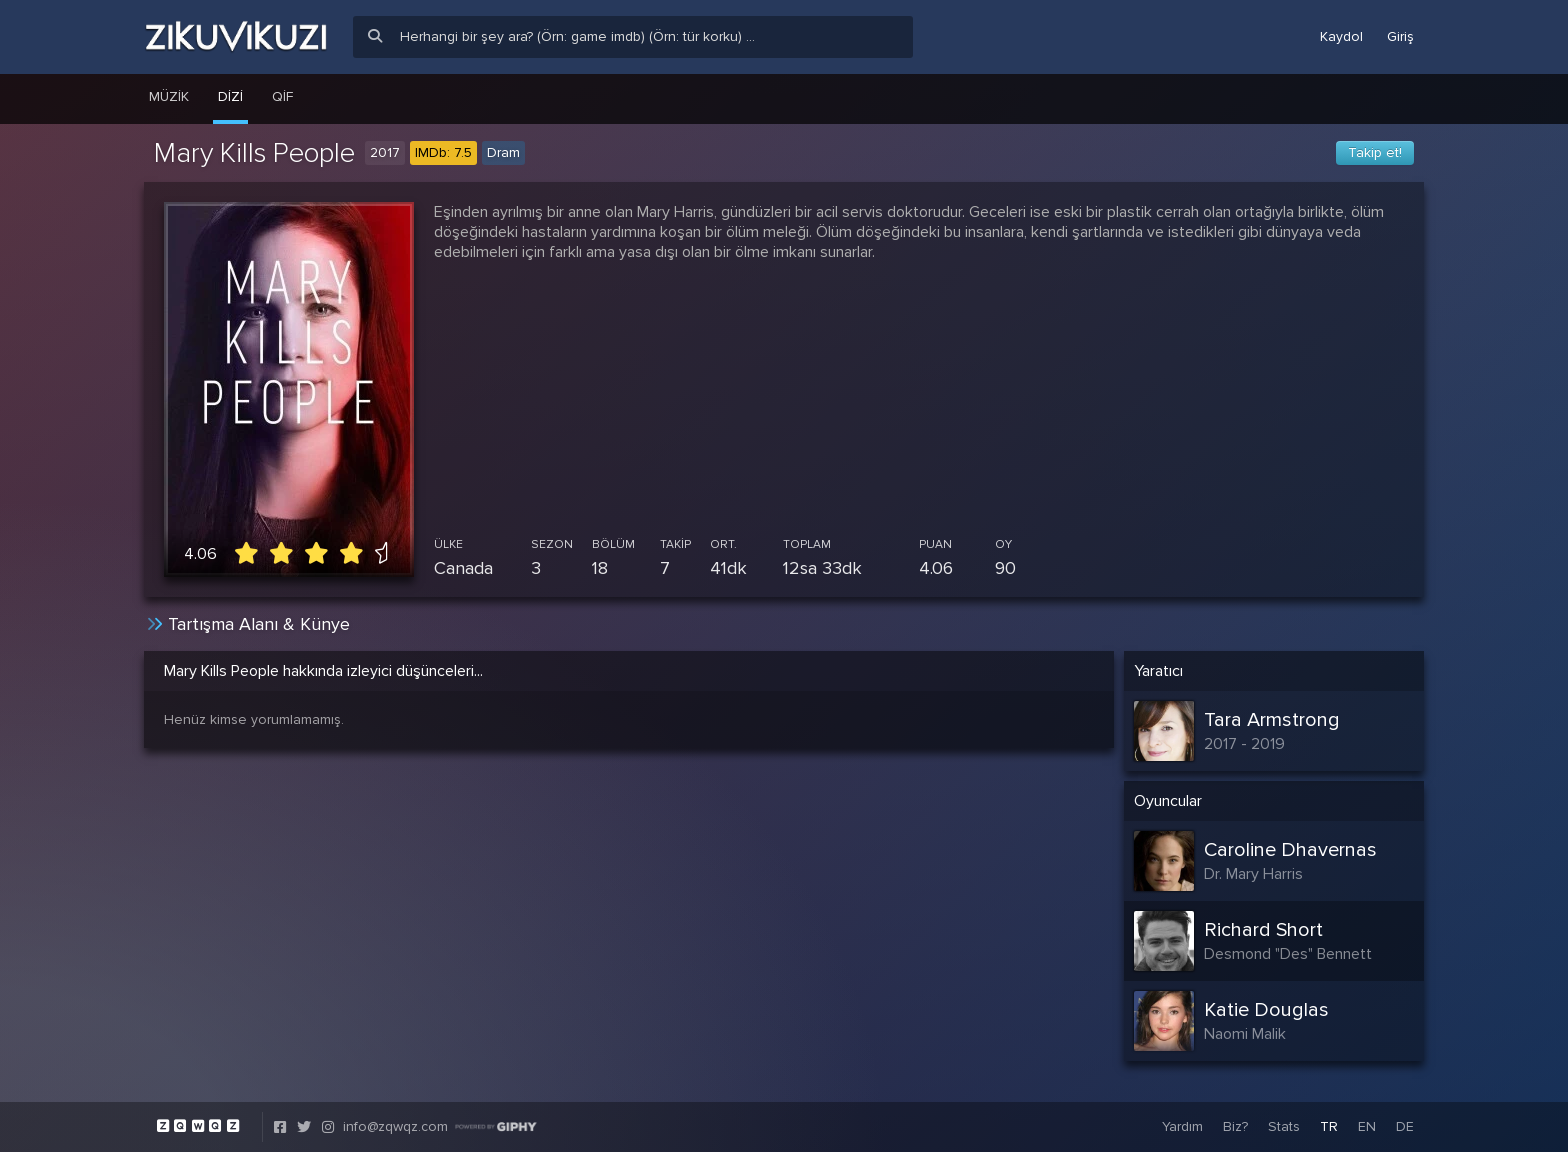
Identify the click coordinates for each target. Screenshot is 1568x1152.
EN (1367, 1126)
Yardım (1182, 1126)
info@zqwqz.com (395, 1126)
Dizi (230, 96)
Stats (1284, 1126)
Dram (503, 152)
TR (1329, 1126)
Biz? (1235, 1126)
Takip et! (1375, 152)
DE (1405, 1126)
